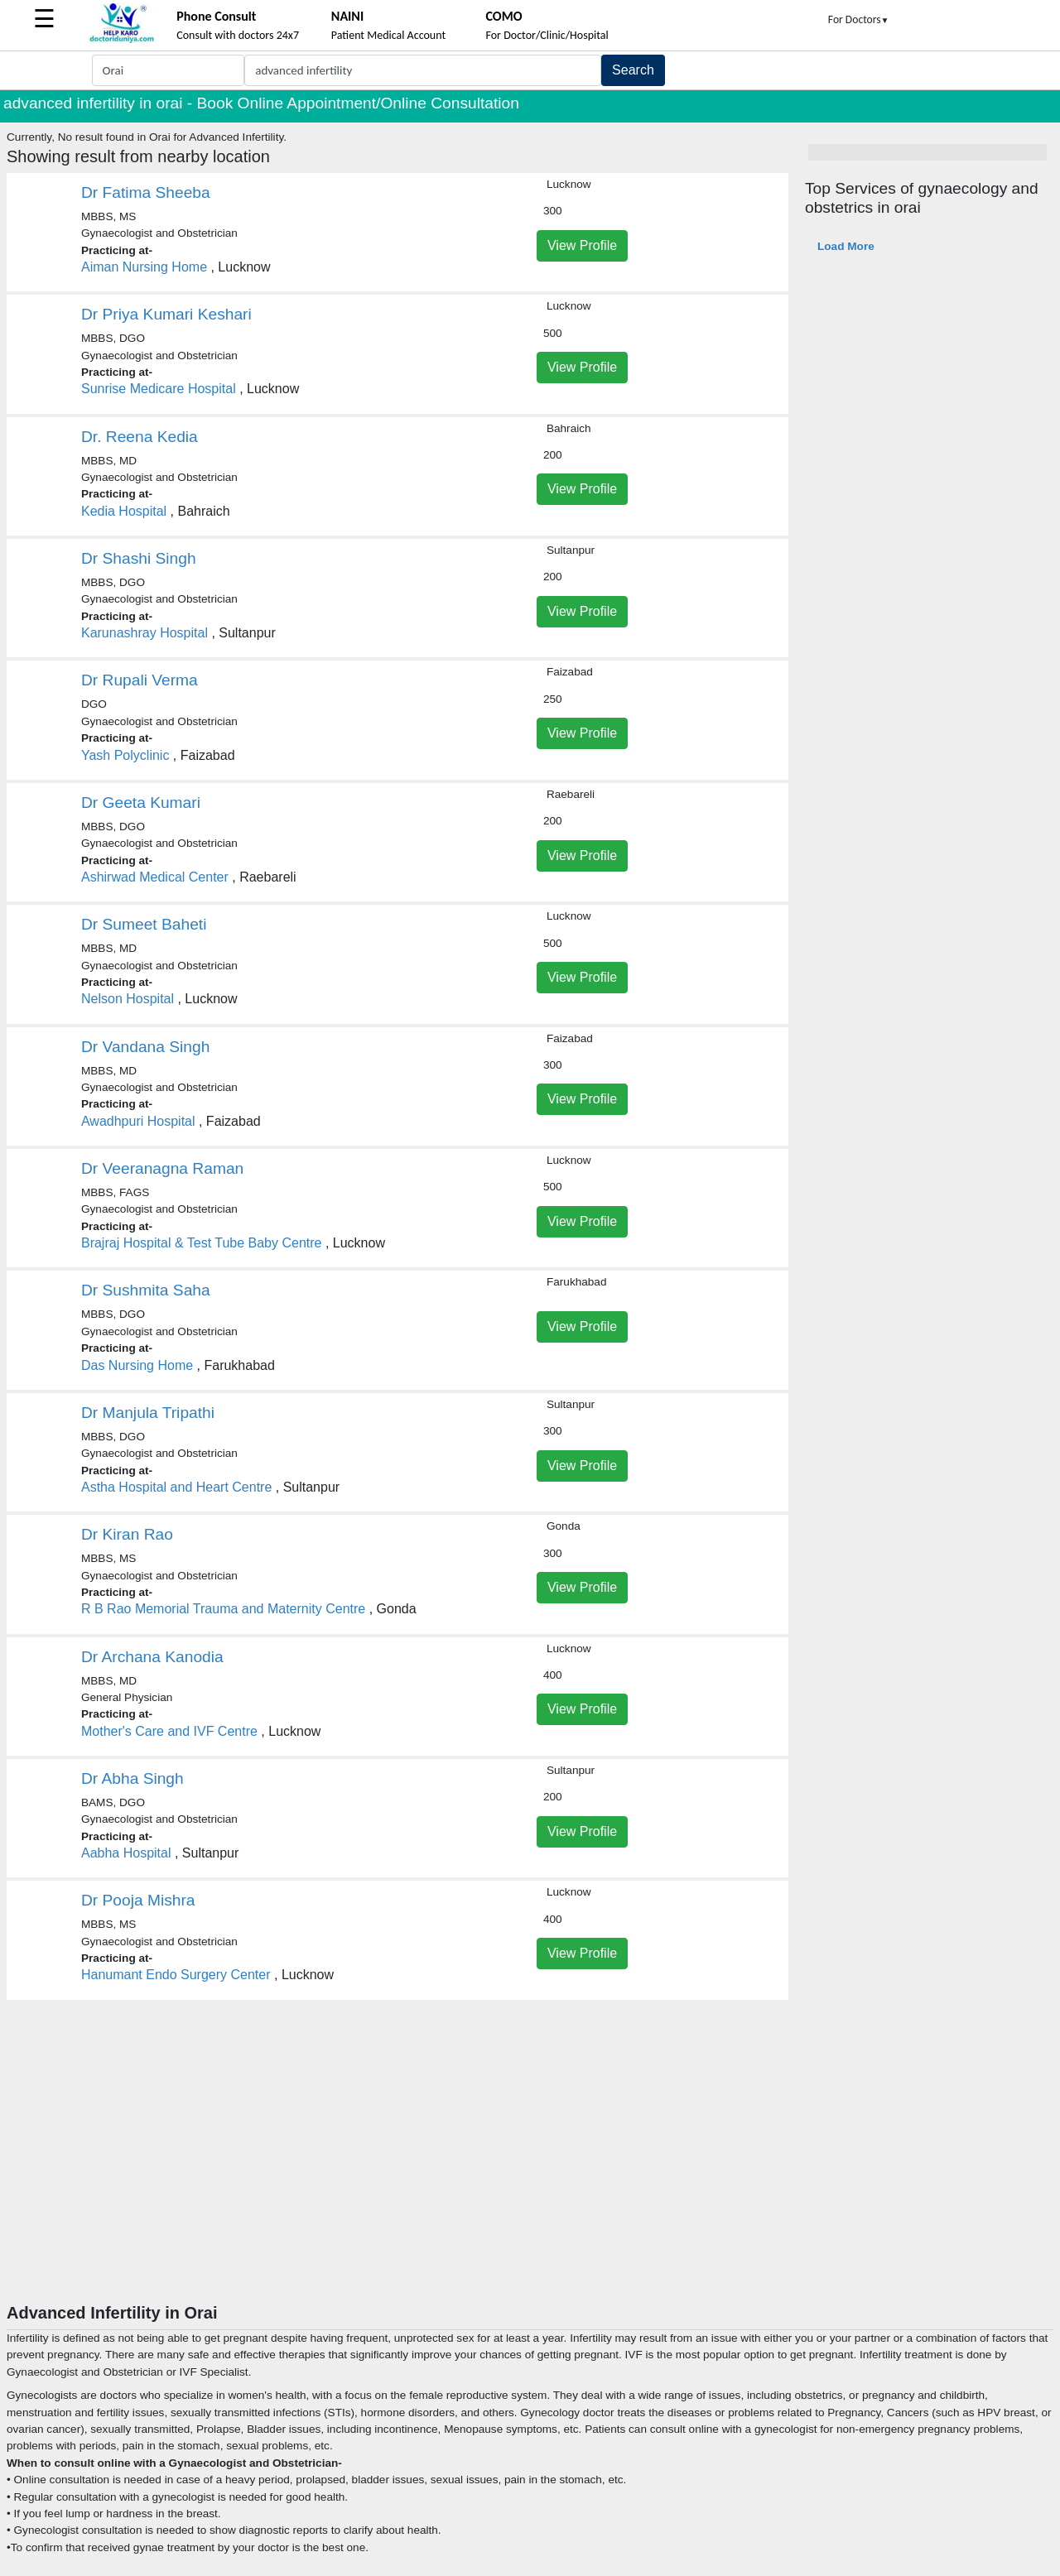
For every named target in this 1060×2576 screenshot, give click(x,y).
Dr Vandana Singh (145, 1046)
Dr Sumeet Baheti (143, 924)
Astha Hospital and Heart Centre (176, 1487)
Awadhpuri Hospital (138, 1121)
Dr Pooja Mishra (138, 1900)
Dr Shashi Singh (138, 558)
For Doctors (858, 19)
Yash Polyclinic (125, 755)
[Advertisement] (530, 2179)
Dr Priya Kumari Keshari (166, 314)
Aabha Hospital (126, 1853)
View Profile (582, 245)
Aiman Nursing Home (144, 267)
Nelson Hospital (127, 999)
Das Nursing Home (137, 1365)
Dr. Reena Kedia (139, 436)
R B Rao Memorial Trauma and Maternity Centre (223, 1609)
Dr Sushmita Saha (145, 1290)
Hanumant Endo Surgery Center (176, 1975)
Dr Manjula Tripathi (147, 1412)
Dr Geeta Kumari (140, 802)
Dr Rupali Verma (139, 680)
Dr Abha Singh (132, 1778)
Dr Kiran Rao (127, 1534)
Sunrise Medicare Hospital (158, 389)
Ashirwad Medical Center (155, 877)
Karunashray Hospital (144, 633)
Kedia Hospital (123, 511)
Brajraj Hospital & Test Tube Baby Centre (201, 1243)
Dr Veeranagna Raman (162, 1168)
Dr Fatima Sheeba (145, 192)
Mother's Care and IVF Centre (169, 1731)
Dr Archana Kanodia (152, 1656)
